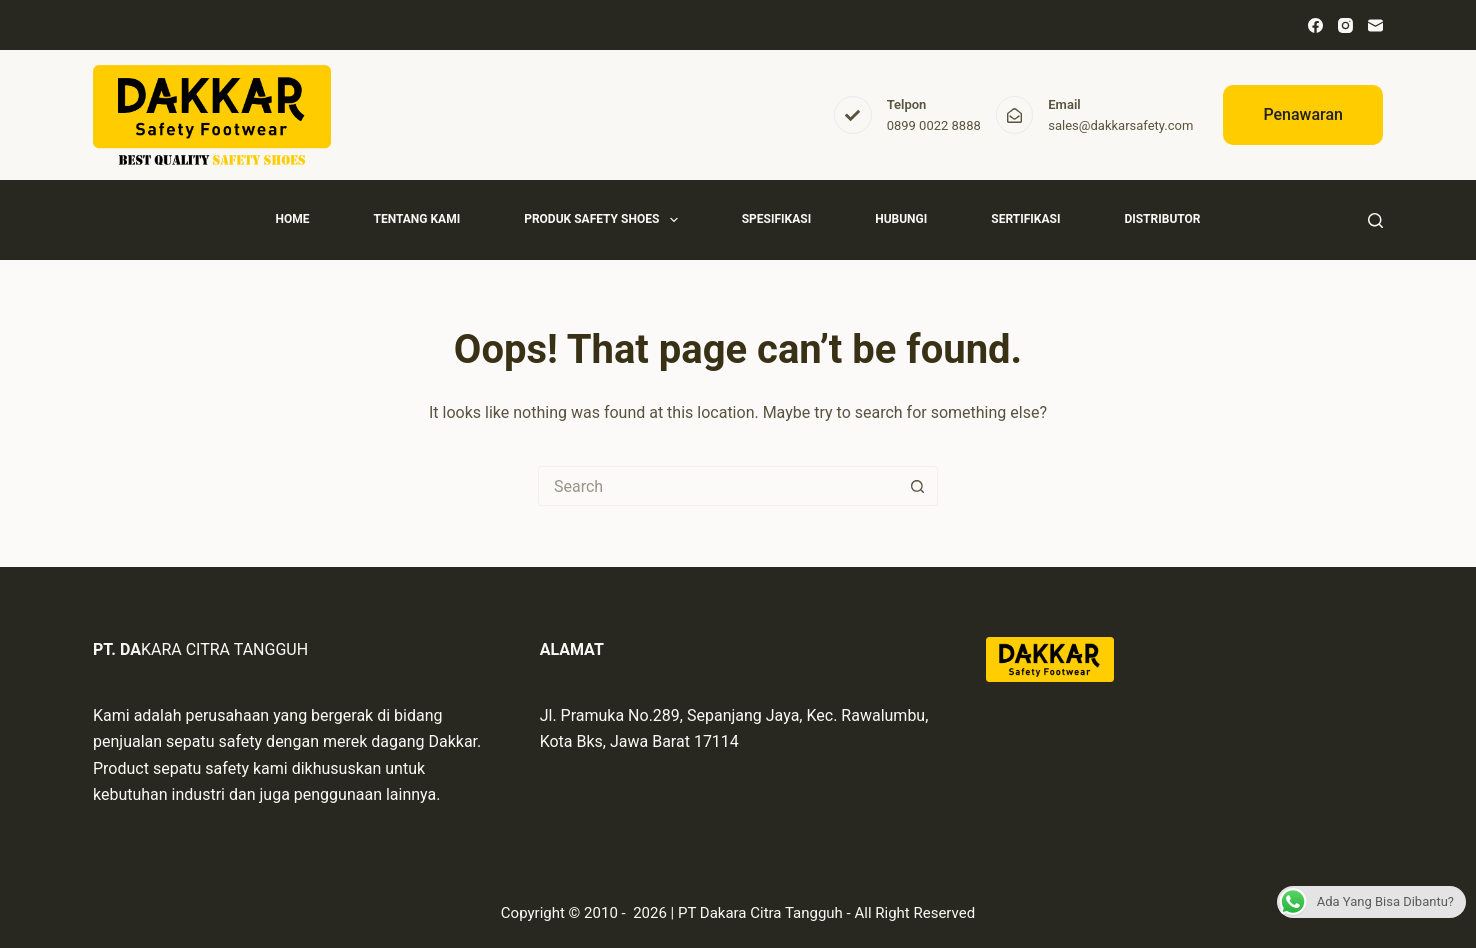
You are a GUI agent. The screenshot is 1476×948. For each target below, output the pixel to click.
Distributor (1162, 219)
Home (292, 219)
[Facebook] (1315, 25)
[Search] (1375, 220)
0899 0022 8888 (934, 125)
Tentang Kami (416, 219)
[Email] (1375, 25)
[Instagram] (1345, 25)
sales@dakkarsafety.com (1120, 125)
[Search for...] (718, 486)
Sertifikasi (1025, 219)
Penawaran (1303, 114)
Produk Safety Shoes (605, 220)
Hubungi (901, 219)
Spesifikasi (776, 219)
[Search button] (918, 486)
